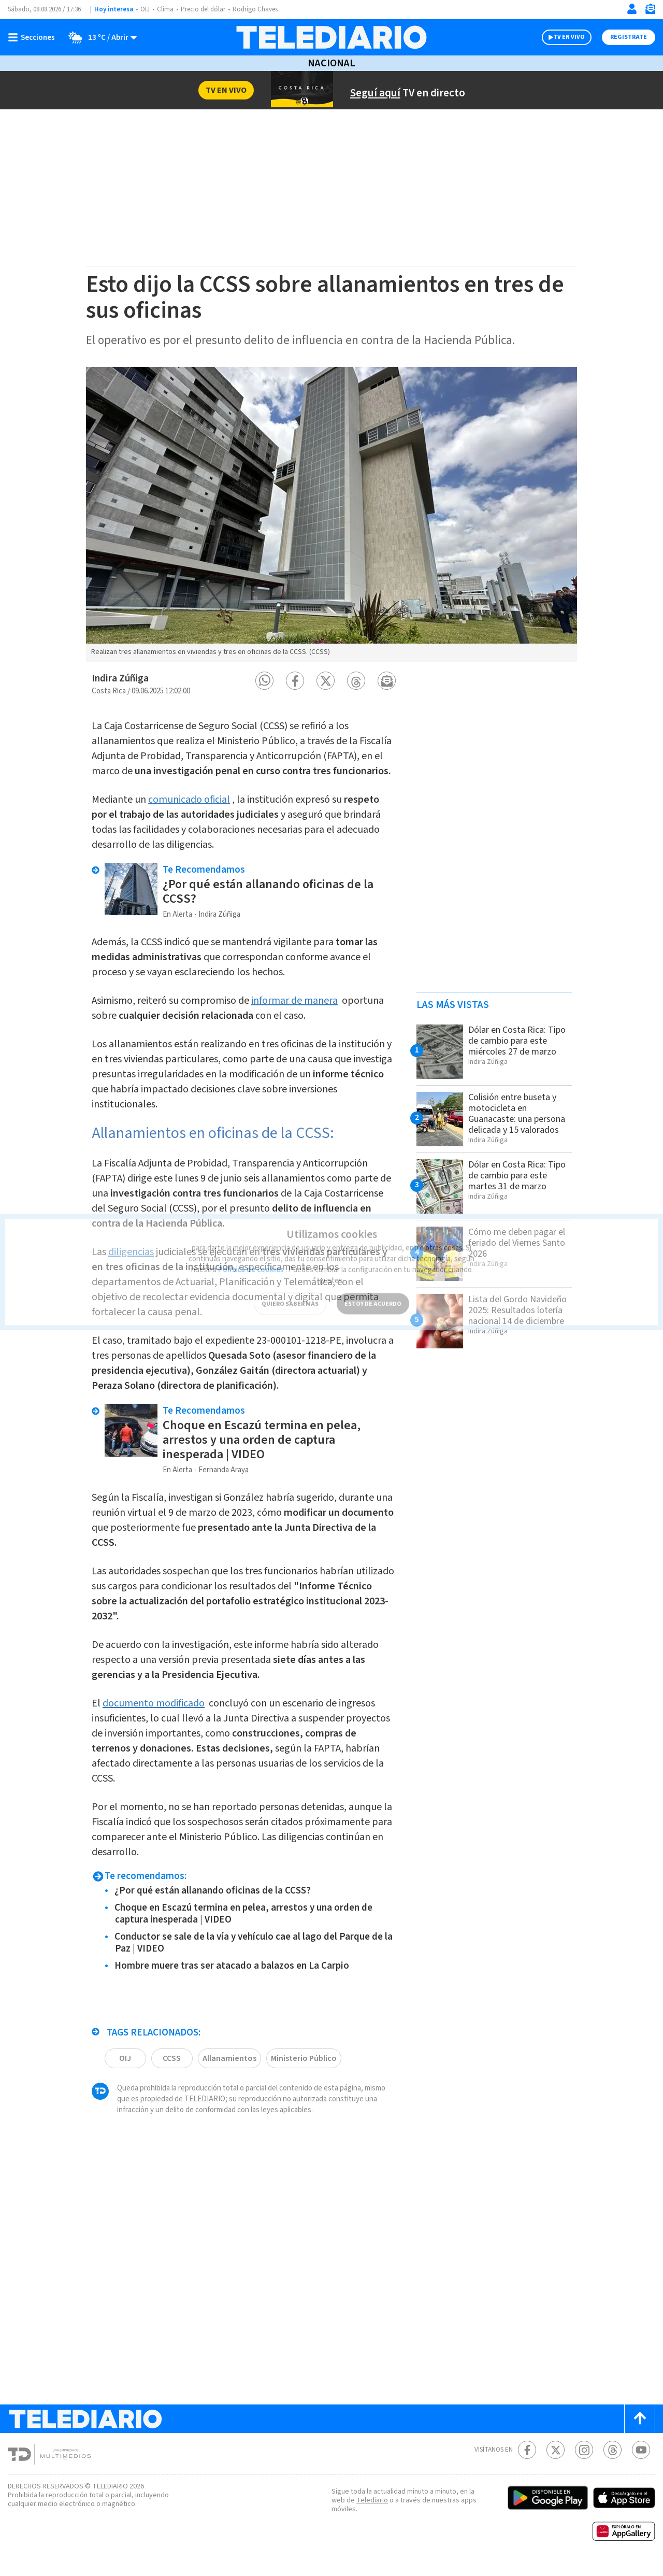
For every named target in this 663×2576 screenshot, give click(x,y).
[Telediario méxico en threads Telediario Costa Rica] (612, 2460)
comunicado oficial (194, 810)
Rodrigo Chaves (261, 9)
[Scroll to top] (639, 2429)
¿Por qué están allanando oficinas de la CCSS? (272, 902)
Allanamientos (229, 2068)
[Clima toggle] (100, 37)
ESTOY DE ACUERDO (372, 1290)
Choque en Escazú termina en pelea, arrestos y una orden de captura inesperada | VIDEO (265, 1450)
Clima (166, 9)
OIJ (145, 9)
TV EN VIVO (560, 37)
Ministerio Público (301, 2068)
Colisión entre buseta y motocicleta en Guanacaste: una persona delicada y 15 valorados (515, 1119)
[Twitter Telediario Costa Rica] (555, 2460)
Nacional (331, 63)
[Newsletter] (650, 11)
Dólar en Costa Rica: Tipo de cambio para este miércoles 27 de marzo (511, 1046)
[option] (331, 514)
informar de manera (307, 1011)
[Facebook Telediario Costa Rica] (527, 2460)
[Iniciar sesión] (632, 9)
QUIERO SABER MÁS (289, 1290)
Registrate (627, 37)
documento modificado (156, 1713)
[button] (264, 680)
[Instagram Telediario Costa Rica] (584, 2460)
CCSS (172, 2068)
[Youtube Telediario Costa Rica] (641, 2460)
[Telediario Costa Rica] (331, 37)
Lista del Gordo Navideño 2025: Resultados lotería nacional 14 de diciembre (505, 1330)
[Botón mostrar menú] (34, 37)
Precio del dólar (205, 9)
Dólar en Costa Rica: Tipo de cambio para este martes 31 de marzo (519, 1185)
